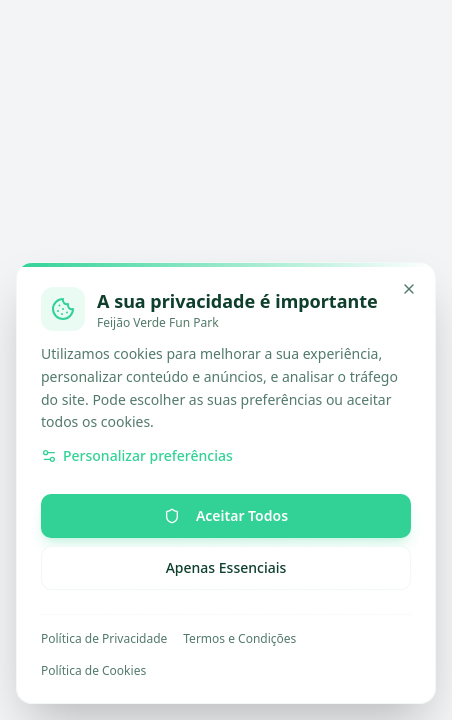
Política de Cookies (93, 671)
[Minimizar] (409, 289)
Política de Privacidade (104, 639)
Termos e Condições (239, 639)
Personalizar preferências (137, 455)
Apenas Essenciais (226, 567)
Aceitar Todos (226, 515)
